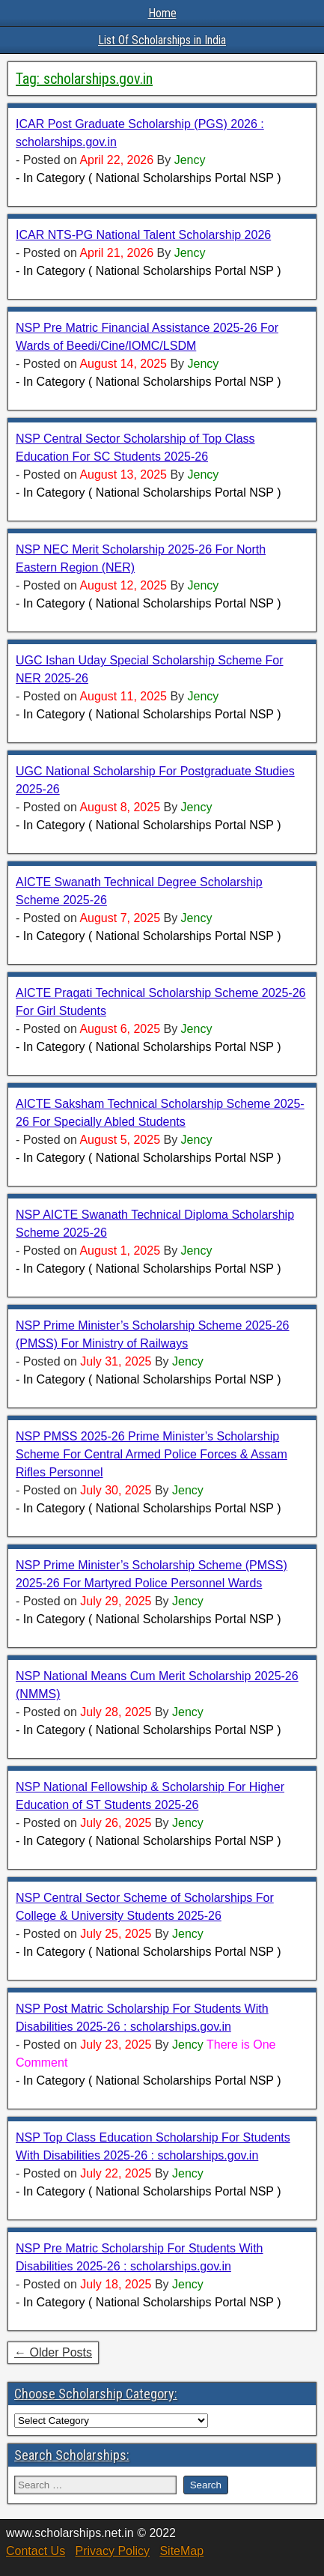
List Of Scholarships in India (162, 40)
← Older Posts (53, 2352)
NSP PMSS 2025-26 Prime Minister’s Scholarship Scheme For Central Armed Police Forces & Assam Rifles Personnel (151, 1454)
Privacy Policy (112, 2551)
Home (162, 13)
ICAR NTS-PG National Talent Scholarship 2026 (143, 234)
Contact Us (35, 2551)
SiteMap (181, 2551)
